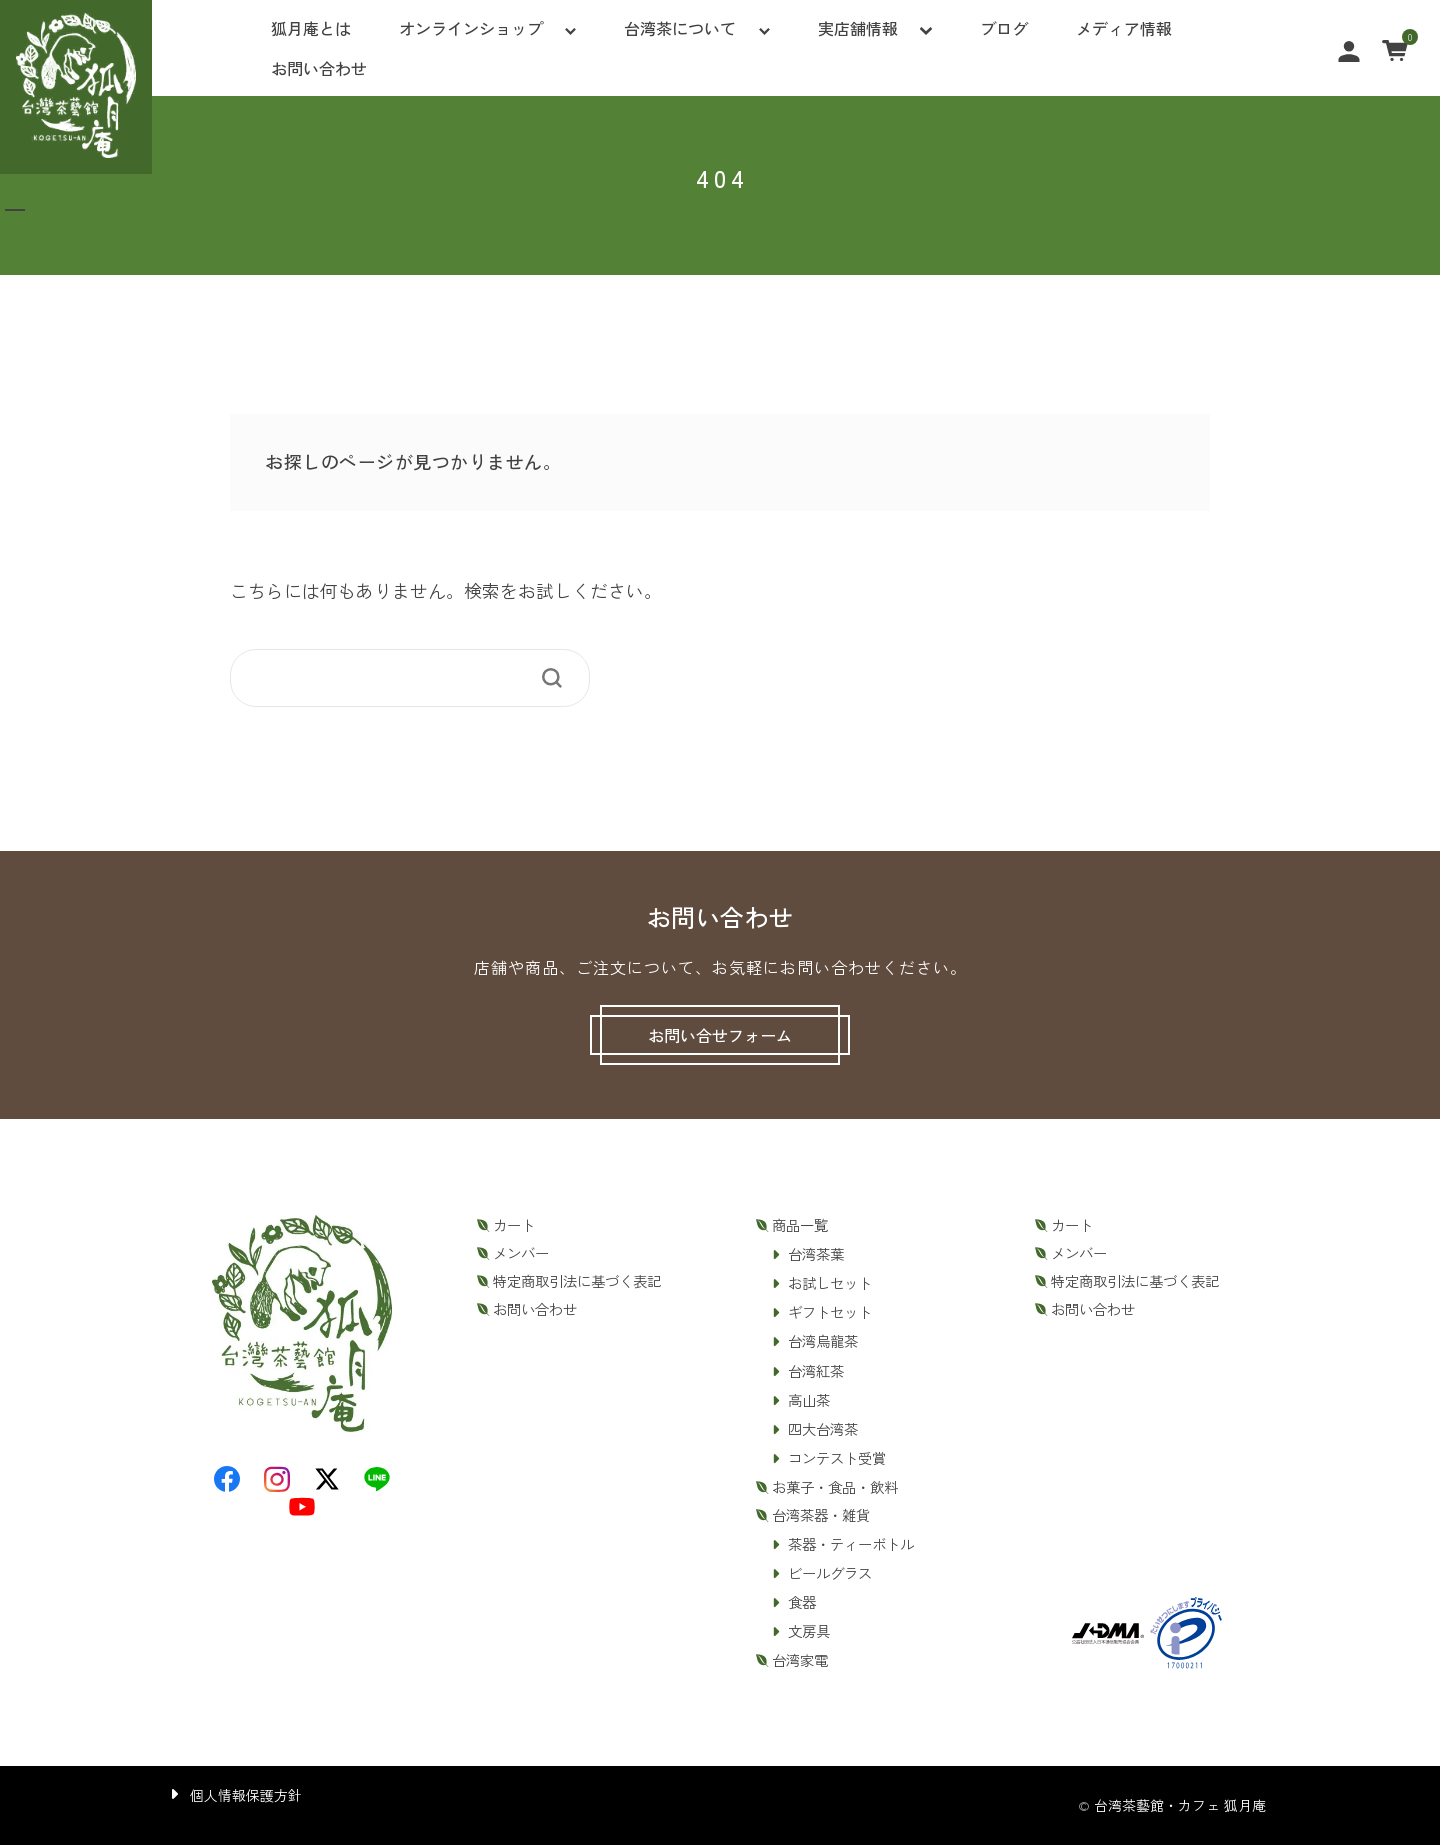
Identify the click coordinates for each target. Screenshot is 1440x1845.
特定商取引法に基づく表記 (577, 1281)
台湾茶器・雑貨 (821, 1515)
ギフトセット (830, 1312)
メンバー (521, 1253)
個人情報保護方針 (246, 1795)
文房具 (809, 1631)
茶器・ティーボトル (851, 1544)
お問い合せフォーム (720, 1035)
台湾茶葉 (816, 1254)
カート (514, 1225)
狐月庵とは (311, 28)
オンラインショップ (471, 28)
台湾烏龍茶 (823, 1341)
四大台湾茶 (823, 1429)
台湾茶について (680, 28)
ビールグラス (830, 1573)
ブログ (1004, 28)
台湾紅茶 (816, 1371)
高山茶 (809, 1400)
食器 (802, 1602)
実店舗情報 (858, 28)
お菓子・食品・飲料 (835, 1487)
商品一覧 (800, 1225)
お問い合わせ (319, 68)
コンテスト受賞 (837, 1458)
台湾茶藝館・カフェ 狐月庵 (1180, 1805)
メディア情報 (1124, 28)
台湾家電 (800, 1660)
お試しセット (830, 1283)
